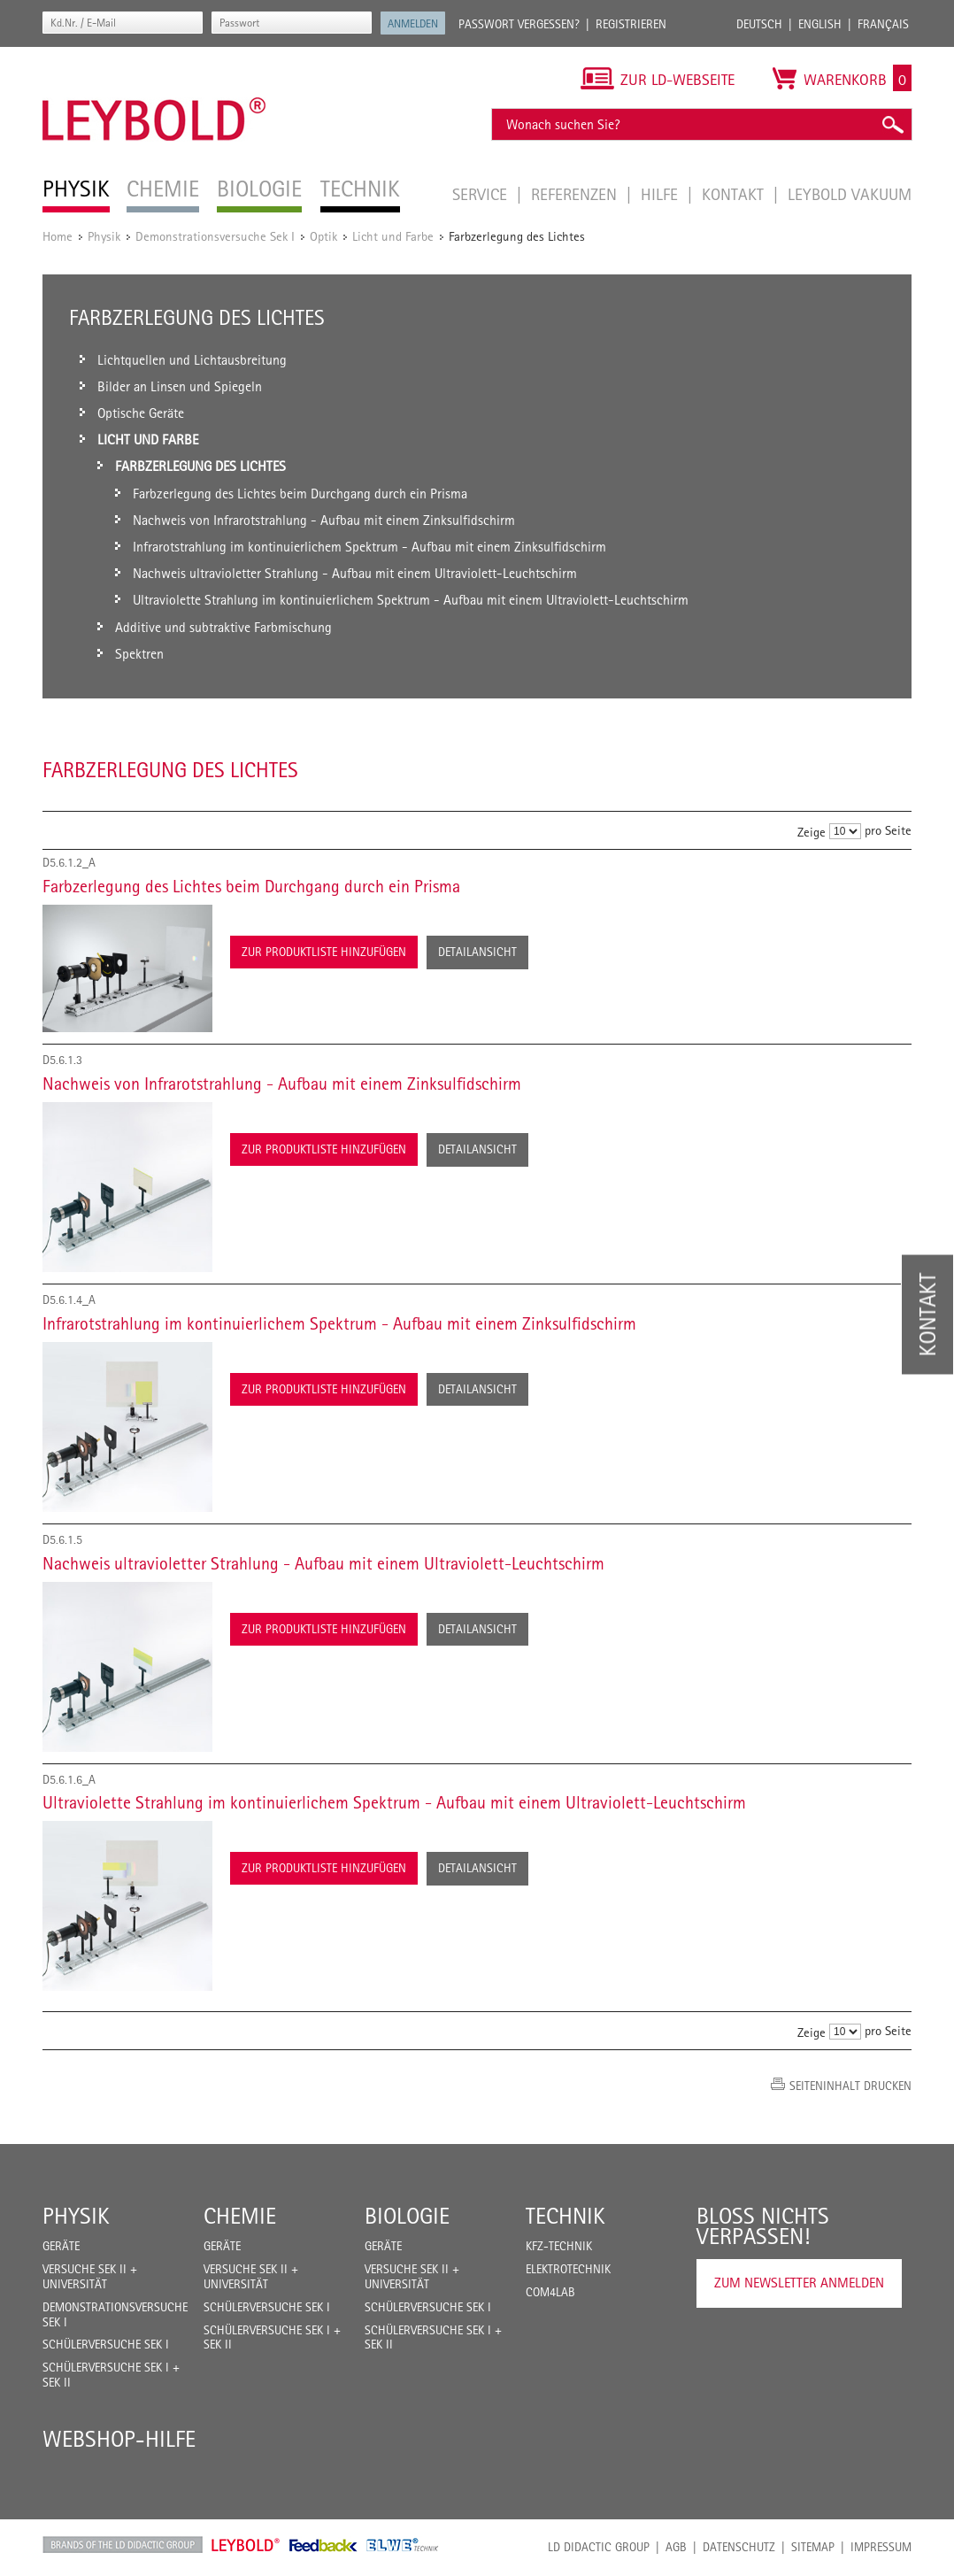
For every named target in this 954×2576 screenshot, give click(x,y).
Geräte (61, 2246)
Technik (565, 2215)
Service (482, 194)
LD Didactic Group (599, 2547)
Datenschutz (739, 2547)
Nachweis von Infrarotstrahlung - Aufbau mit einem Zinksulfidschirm (281, 1083)
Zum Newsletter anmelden (799, 2282)
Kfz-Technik (559, 2246)
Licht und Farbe (393, 235)
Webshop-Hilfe (119, 2439)
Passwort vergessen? (519, 24)
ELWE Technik (402, 2545)
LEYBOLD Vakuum (850, 194)
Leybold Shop (246, 2545)
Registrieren (631, 24)
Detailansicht (477, 952)
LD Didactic (122, 2545)
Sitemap (813, 2547)
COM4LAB (550, 2292)
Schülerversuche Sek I (105, 2344)
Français (883, 24)
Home (57, 235)
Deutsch (759, 24)
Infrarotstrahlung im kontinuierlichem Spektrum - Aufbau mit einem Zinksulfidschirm (339, 1323)
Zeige (811, 831)
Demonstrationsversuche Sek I (215, 235)
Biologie (407, 2215)
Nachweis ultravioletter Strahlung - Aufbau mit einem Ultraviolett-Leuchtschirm (323, 1563)
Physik (104, 235)
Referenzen (576, 194)
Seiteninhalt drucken (850, 2086)
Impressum (881, 2547)
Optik (323, 235)
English (820, 24)
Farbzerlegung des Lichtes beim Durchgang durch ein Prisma (251, 886)
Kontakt (735, 194)
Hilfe (661, 194)
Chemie (240, 2215)
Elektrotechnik (568, 2269)
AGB (676, 2547)
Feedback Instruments (323, 2545)
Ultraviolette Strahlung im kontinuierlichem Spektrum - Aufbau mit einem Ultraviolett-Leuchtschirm (394, 1802)
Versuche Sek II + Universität (89, 2276)
